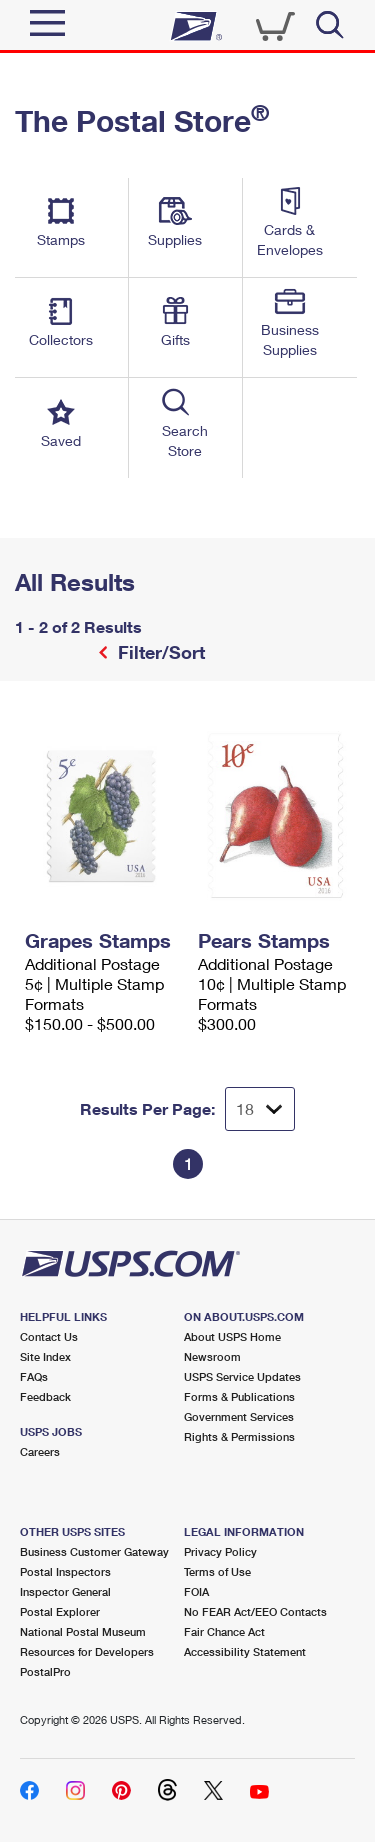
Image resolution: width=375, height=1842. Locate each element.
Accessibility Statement (245, 1651)
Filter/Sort (159, 652)
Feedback (45, 1396)
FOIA (196, 1591)
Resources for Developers (87, 1651)
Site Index (45, 1356)
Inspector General (65, 1591)
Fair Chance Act (224, 1631)
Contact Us (49, 1336)
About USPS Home (232, 1336)
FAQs (34, 1376)
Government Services (239, 1416)
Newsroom (212, 1356)
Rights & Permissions (239, 1436)
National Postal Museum (83, 1631)
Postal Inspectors (65, 1571)
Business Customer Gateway (94, 1551)
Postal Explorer (60, 1611)
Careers (40, 1451)
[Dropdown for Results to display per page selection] (260, 1109)
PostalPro (45, 1671)
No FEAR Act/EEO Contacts (255, 1611)
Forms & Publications (239, 1396)
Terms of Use (217, 1571)
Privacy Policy (220, 1551)
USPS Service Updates (242, 1376)
